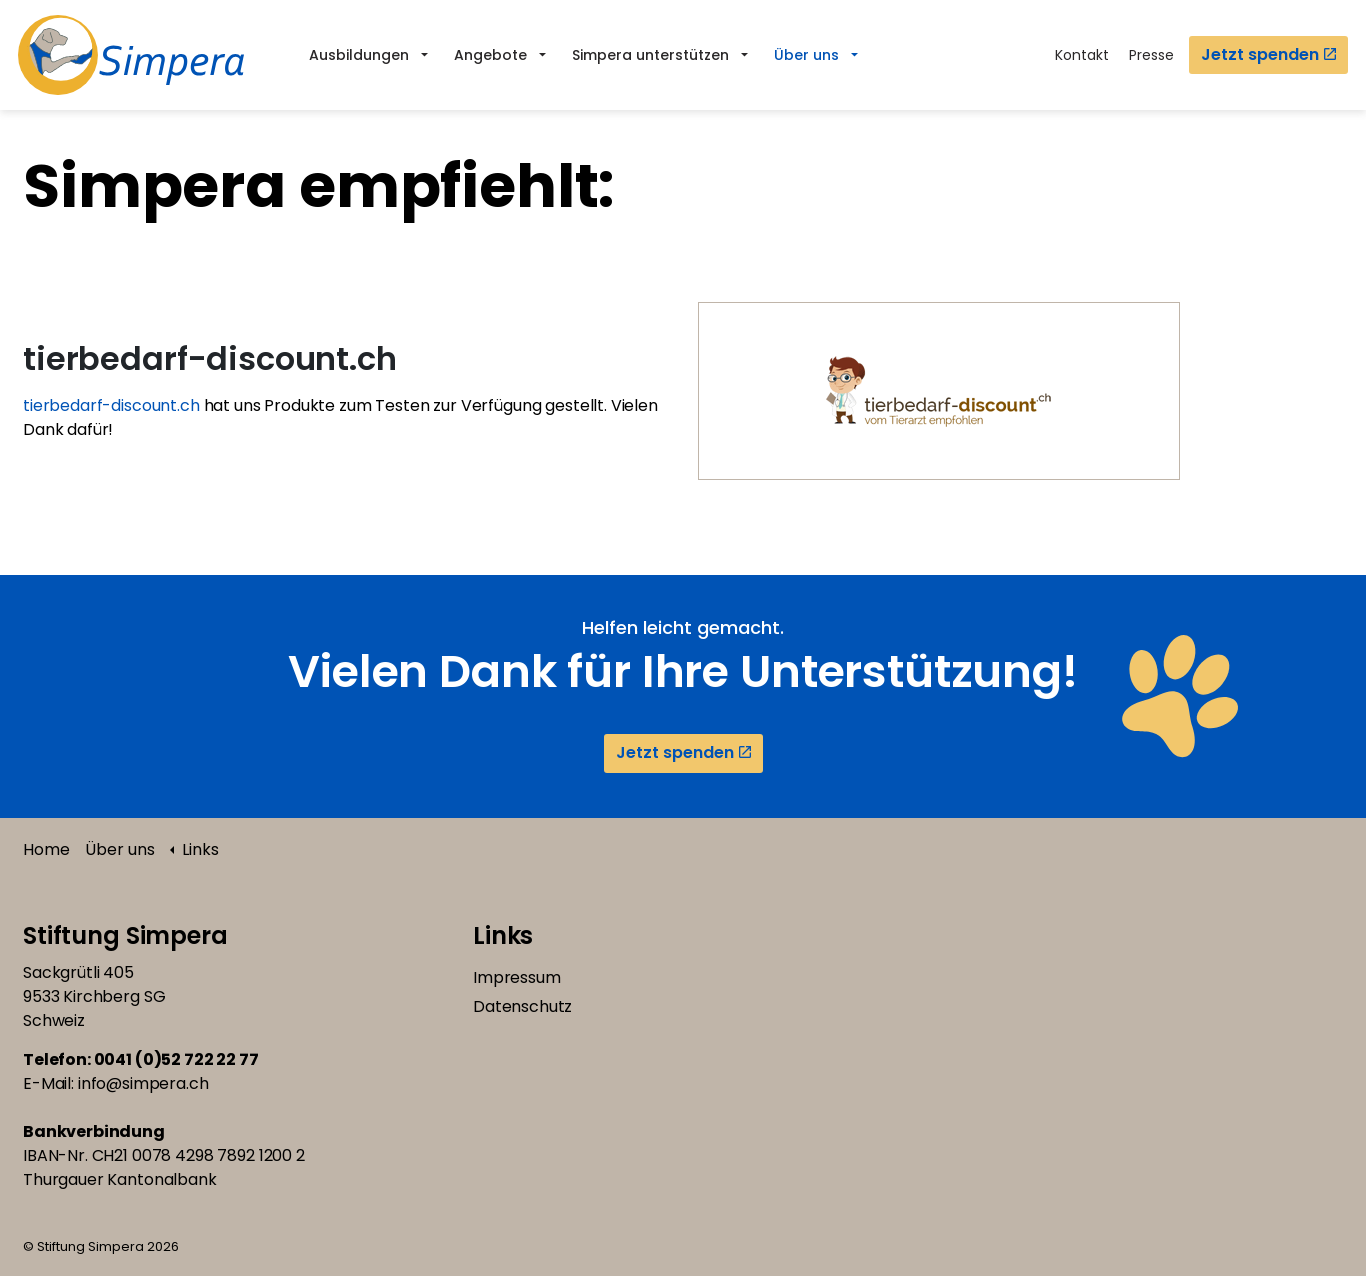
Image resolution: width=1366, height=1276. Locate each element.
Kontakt (1082, 55)
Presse (1151, 55)
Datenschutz (522, 1006)
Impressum (517, 977)
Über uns (806, 55)
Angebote (490, 55)
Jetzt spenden (1268, 55)
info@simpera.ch (143, 1083)
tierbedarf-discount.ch (113, 405)
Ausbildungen (359, 55)
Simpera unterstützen (650, 55)
